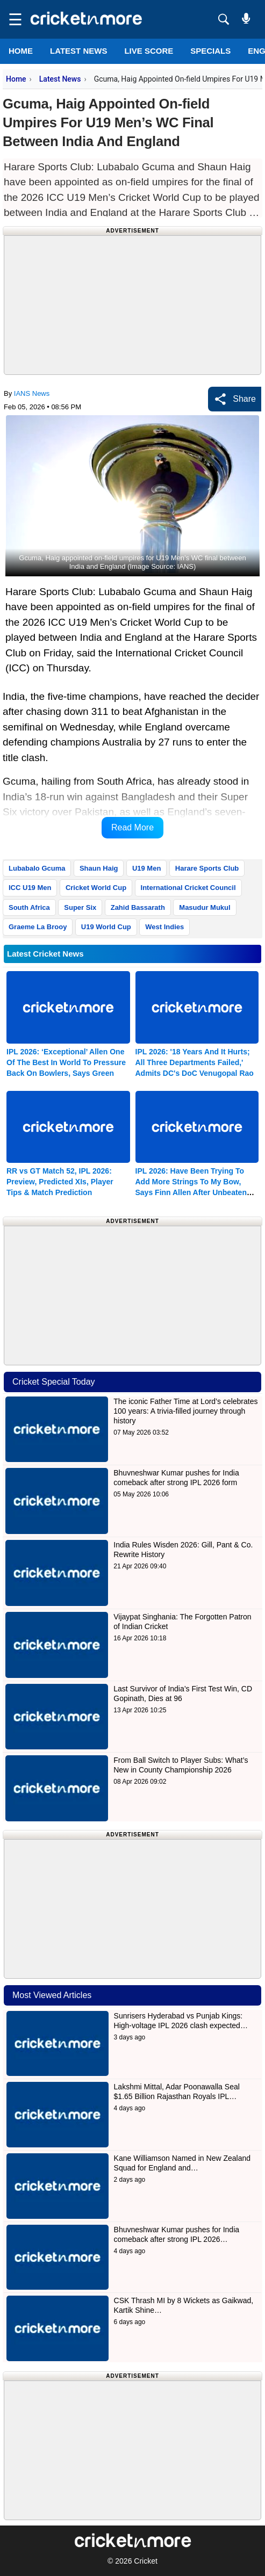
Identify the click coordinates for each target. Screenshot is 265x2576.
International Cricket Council (188, 888)
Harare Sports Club (207, 868)
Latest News (60, 79)
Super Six (80, 907)
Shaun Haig (99, 868)
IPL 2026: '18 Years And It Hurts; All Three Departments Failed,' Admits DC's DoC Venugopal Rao (194, 1062)
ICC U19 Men (30, 888)
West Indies (164, 927)
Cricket (145, 2561)
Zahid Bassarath (138, 907)
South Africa (29, 907)
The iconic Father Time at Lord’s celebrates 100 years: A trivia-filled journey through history (185, 1411)
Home (21, 50)
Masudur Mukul (204, 907)
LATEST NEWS (78, 50)
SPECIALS (210, 50)
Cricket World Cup (96, 888)
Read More (132, 827)
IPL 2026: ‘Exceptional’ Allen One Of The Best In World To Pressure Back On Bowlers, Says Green (66, 1062)
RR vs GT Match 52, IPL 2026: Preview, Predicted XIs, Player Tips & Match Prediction (59, 1182)
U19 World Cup (106, 927)
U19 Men (146, 868)
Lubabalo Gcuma (37, 868)
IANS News (31, 393)
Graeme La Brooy (38, 927)
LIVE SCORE (148, 50)
